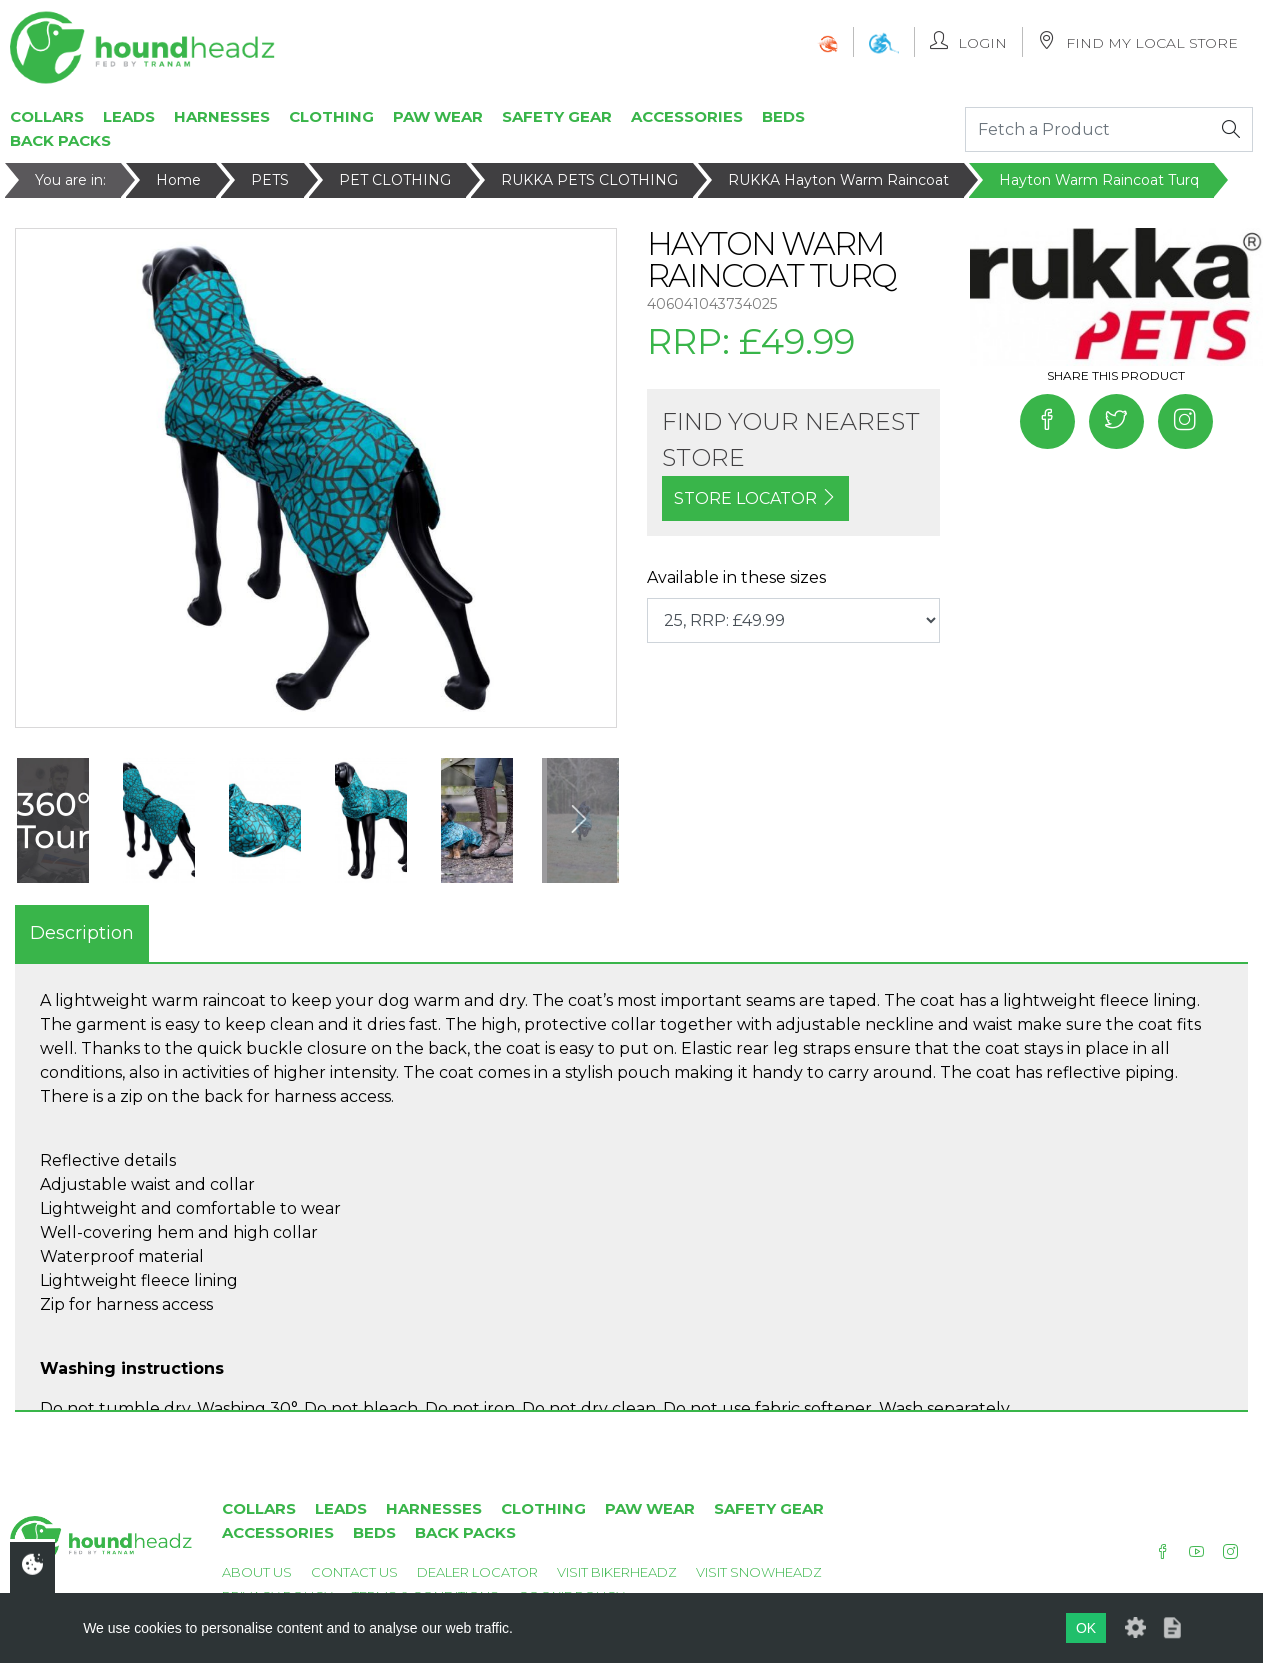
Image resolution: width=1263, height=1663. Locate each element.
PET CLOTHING (395, 180)
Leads (129, 116)
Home (178, 180)
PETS (270, 180)
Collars (47, 116)
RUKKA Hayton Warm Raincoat (838, 180)
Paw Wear (438, 116)
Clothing (331, 116)
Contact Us (354, 1572)
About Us (257, 1572)
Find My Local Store (1138, 41)
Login (968, 41)
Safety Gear (557, 116)
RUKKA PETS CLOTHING (589, 180)
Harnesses (222, 116)
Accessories (687, 116)
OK (1086, 1628)
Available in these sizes (736, 577)
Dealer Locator (477, 1572)
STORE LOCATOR (755, 498)
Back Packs (60, 140)
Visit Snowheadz (759, 1572)
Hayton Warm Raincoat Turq (1099, 180)
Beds (783, 116)
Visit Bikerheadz (617, 1572)
